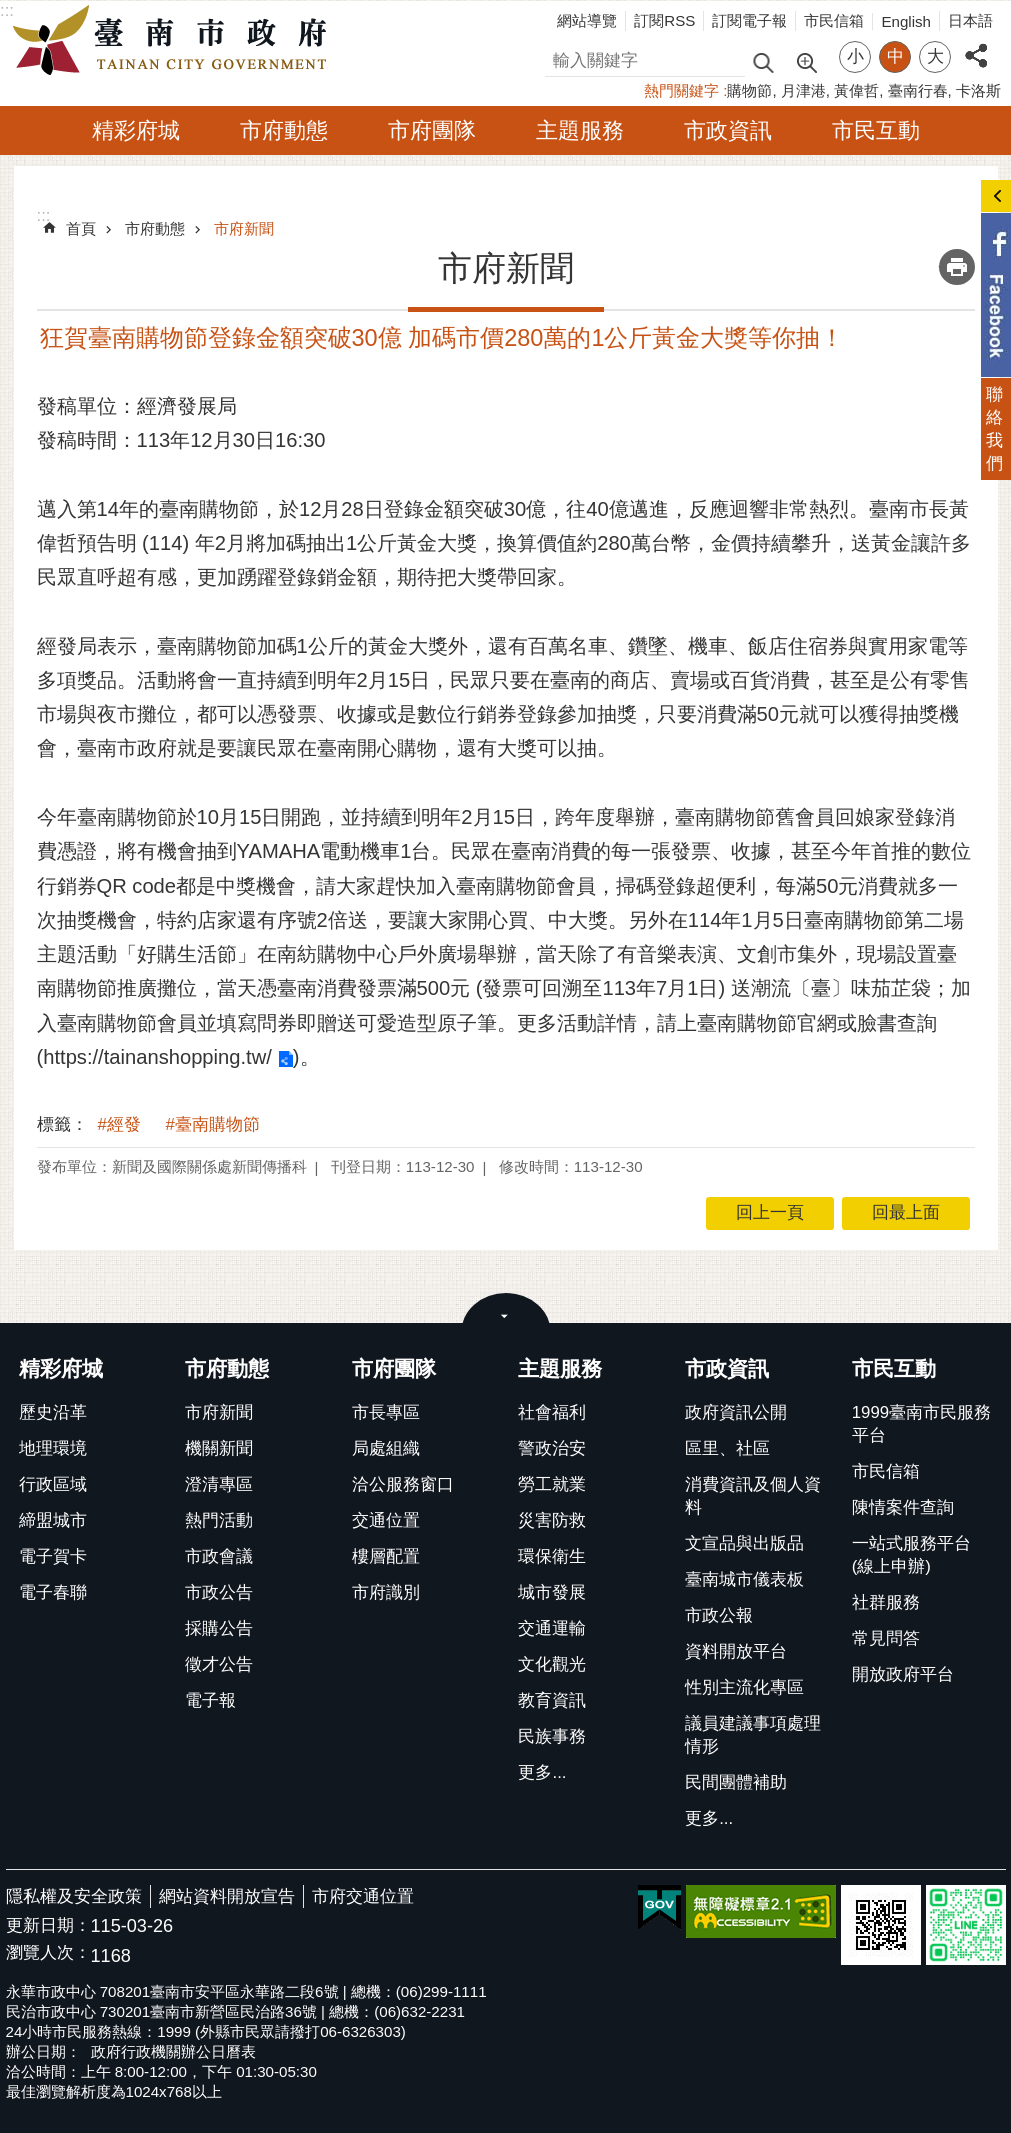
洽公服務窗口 (403, 1484)
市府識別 (386, 1592)
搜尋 (562, 57)
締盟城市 (53, 1520)
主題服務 (580, 130)
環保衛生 (552, 1556)
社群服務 (886, 1602)
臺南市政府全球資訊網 (175, 41)
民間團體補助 (736, 1782)
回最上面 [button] (906, 1212)
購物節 (749, 90)
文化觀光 (552, 1664)
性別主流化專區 (744, 1687)
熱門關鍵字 (681, 90)
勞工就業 (552, 1484)
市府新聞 (244, 228)
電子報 (210, 1700)
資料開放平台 (736, 1651)
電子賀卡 (53, 1556)
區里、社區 (727, 1448)
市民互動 (876, 130)
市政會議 (219, 1556)
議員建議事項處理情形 (753, 1735)
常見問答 (886, 1638)
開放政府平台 (903, 1674)
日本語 (970, 20)
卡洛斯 (978, 90)
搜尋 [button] (763, 61)
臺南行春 (918, 90)
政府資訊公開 (736, 1412)
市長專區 (386, 1412)
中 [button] (895, 56)
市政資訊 (728, 130)
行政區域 (53, 1484)
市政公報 (719, 1615)
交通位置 (386, 1520)
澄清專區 (219, 1484)
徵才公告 (219, 1664)
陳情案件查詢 (903, 1507)
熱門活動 (219, 1520)
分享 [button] (976, 44)
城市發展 (552, 1592)
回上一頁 (770, 1212)
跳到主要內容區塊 (10, 10)
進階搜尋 (806, 61)
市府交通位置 (363, 1896)
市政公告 (219, 1592)
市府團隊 (432, 130)
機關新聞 (219, 1448)
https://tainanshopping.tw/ (157, 1057)
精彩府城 (136, 130)
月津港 (803, 90)
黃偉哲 (856, 90)
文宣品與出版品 (744, 1543)
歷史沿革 (53, 1412)
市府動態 (284, 130)
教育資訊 (552, 1700)
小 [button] (855, 56)
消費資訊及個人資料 (753, 1496)
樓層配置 (386, 1556)
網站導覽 (587, 20)
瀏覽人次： (48, 1953)
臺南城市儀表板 (744, 1579)
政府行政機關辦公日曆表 (173, 2051)
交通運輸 (552, 1628)
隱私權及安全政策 (74, 1896)
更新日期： (48, 1925)
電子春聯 (53, 1592)
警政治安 (552, 1448)
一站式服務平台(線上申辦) (911, 1555)
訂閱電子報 (749, 20)
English (906, 21)
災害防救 (552, 1520)
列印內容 (957, 267)
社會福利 (552, 1412)
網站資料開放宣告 (227, 1896)
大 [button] (935, 56)
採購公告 (219, 1628)
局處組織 (386, 1448)
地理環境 (53, 1448)
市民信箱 (834, 20)
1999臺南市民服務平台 (921, 1424)
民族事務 (552, 1736)
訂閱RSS (664, 20)
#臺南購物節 (213, 1124)
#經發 (119, 1124)
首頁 (81, 228)
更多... (542, 1772)
